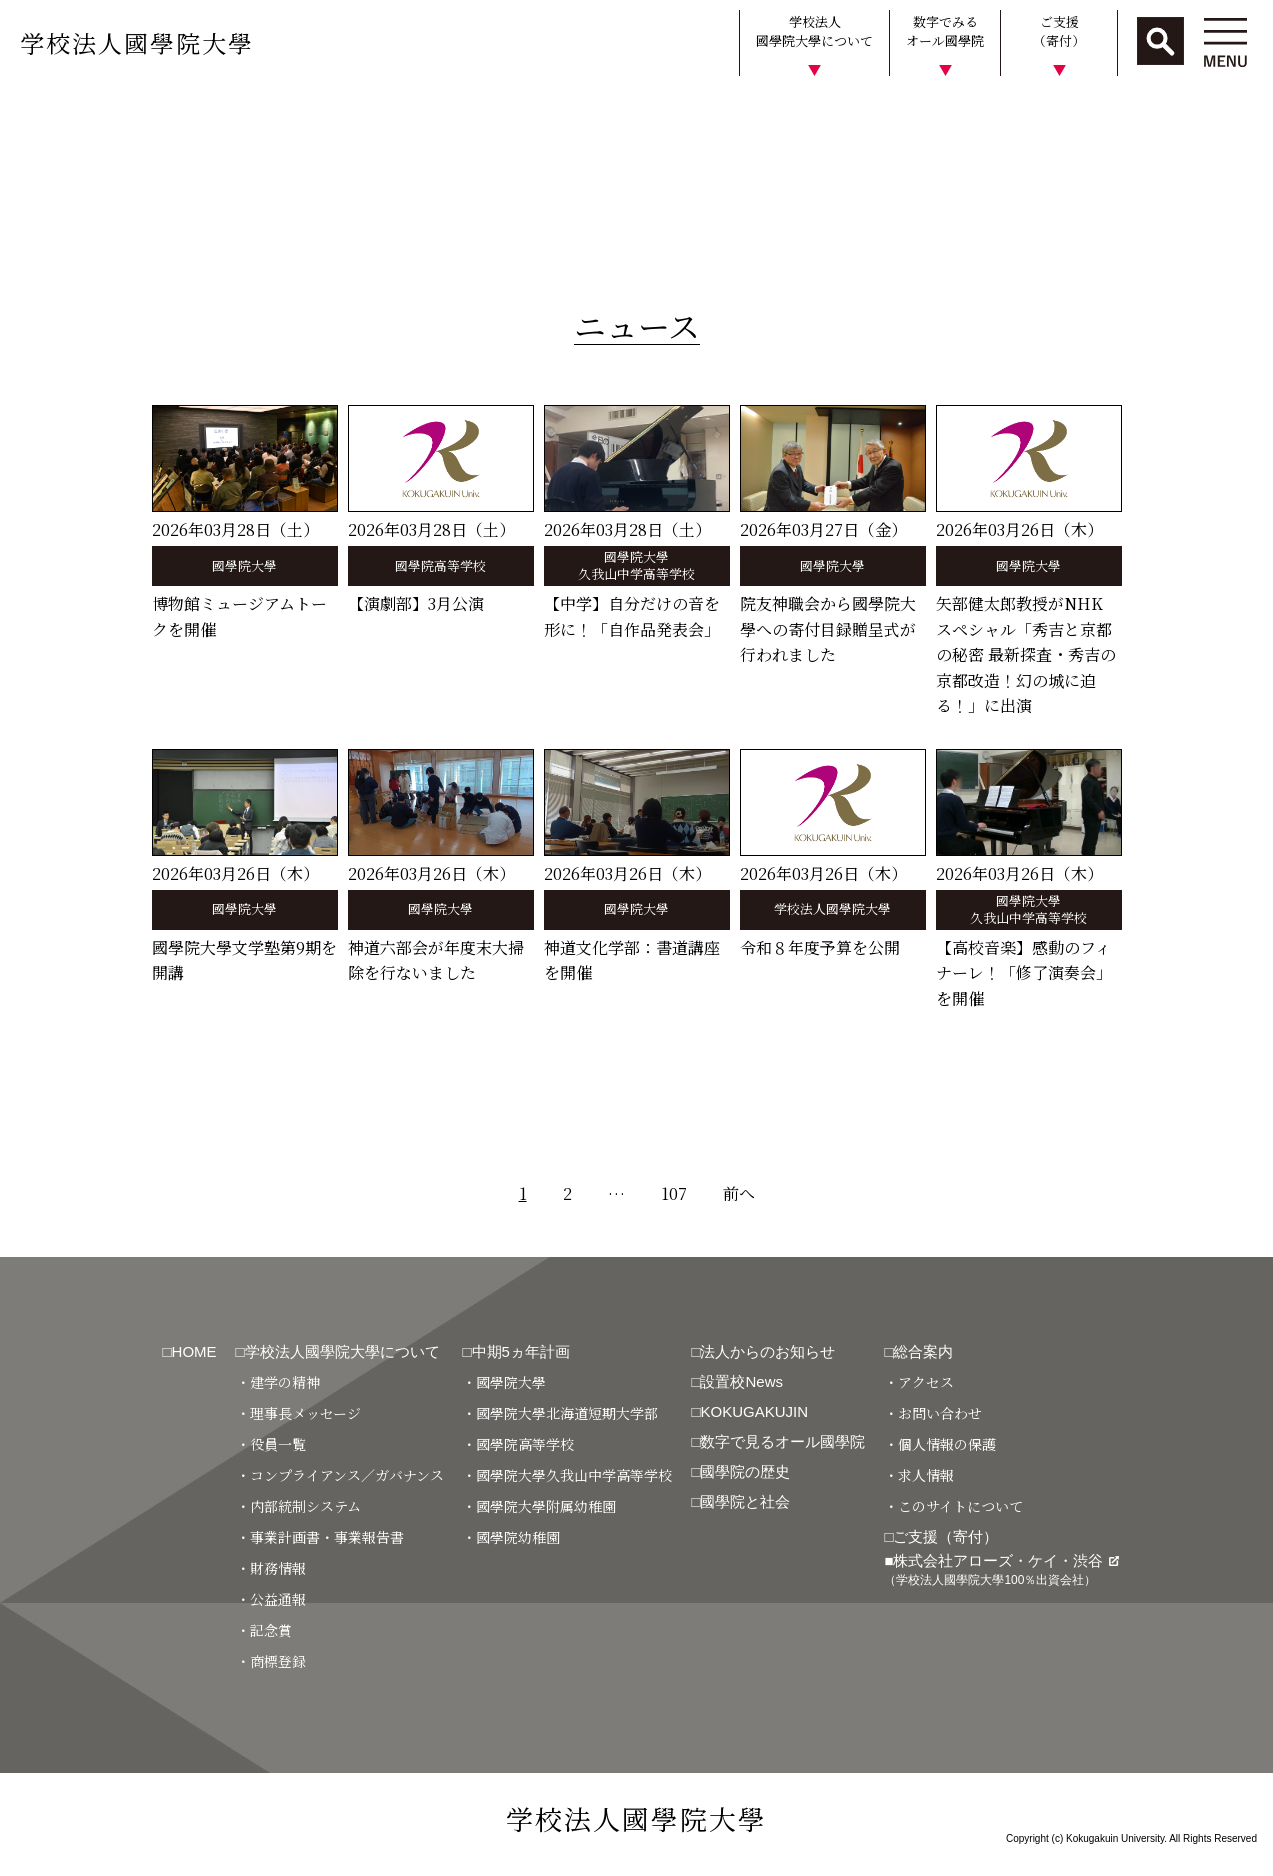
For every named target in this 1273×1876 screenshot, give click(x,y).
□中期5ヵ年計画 (515, 1351)
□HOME (190, 1351)
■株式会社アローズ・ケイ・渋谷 (1001, 1569)
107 (674, 1193)
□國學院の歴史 (740, 1471)
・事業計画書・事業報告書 (320, 1537)
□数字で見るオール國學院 (778, 1441)
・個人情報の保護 (940, 1444)
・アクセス (919, 1382)
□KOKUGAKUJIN (749, 1411)
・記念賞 (264, 1630)
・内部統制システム (298, 1506)
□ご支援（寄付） (941, 1536)
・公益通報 (271, 1599)
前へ (739, 1193)
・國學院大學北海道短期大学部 (560, 1413)
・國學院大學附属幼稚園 (539, 1506)
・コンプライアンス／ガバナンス (340, 1475)
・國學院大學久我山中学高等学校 (567, 1475)
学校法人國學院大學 (137, 42)
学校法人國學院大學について (814, 31)
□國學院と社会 (740, 1501)
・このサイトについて (953, 1506)
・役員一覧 (271, 1444)
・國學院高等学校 (518, 1444)
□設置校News (737, 1381)
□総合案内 (918, 1351)
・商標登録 (271, 1661)
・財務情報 (271, 1568)
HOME (32, 113)
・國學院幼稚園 (511, 1537)
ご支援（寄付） (1059, 31)
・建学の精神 (278, 1382)
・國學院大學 (504, 1382)
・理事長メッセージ (298, 1413)
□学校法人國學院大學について (338, 1351)
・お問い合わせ (933, 1413)
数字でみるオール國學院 (945, 31)
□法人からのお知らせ (763, 1351)
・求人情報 (919, 1475)
